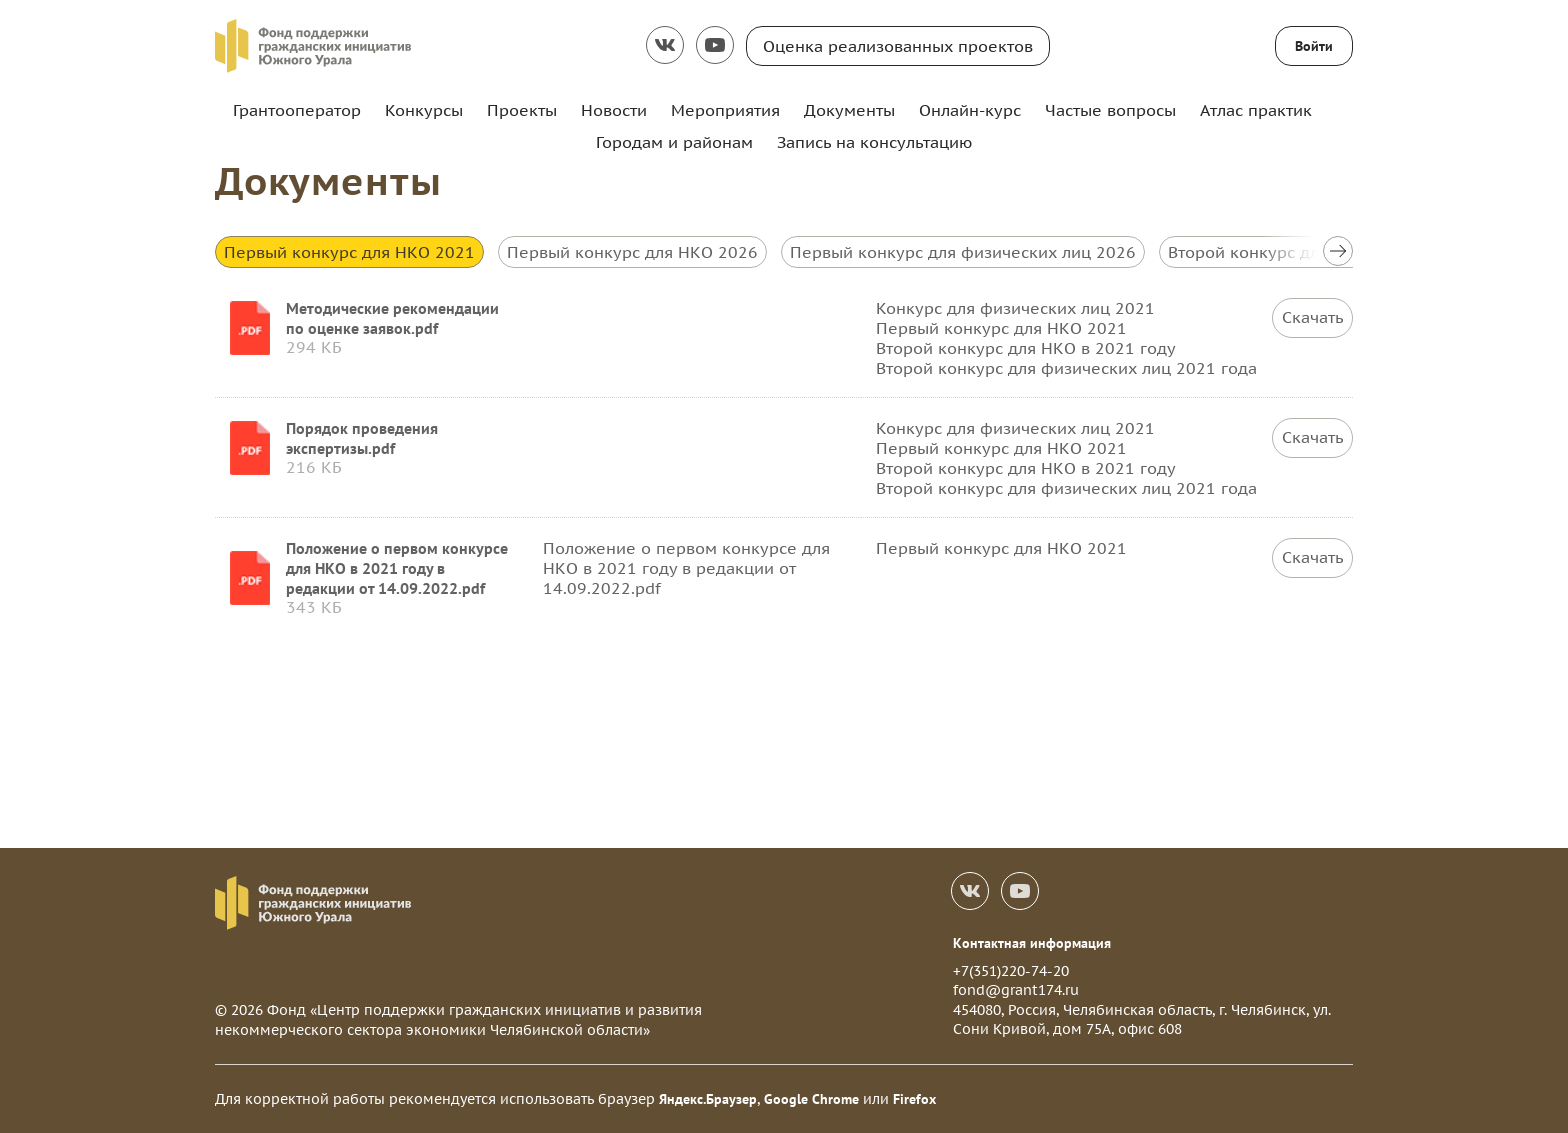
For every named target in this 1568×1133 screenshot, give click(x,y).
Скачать (1313, 318)
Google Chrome (811, 1099)
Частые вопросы (1110, 110)
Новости (614, 110)
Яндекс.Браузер (708, 1099)
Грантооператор (297, 110)
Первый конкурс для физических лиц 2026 (963, 252)
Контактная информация (1032, 943)
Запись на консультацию (874, 142)
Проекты (522, 110)
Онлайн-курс (970, 110)
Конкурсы (424, 110)
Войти (1314, 46)
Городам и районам (674, 142)
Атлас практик (1256, 110)
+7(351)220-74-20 (1011, 971)
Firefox (914, 1099)
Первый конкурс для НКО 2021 (349, 252)
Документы (849, 110)
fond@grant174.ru (1016, 990)
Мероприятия (725, 110)
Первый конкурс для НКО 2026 (632, 252)
